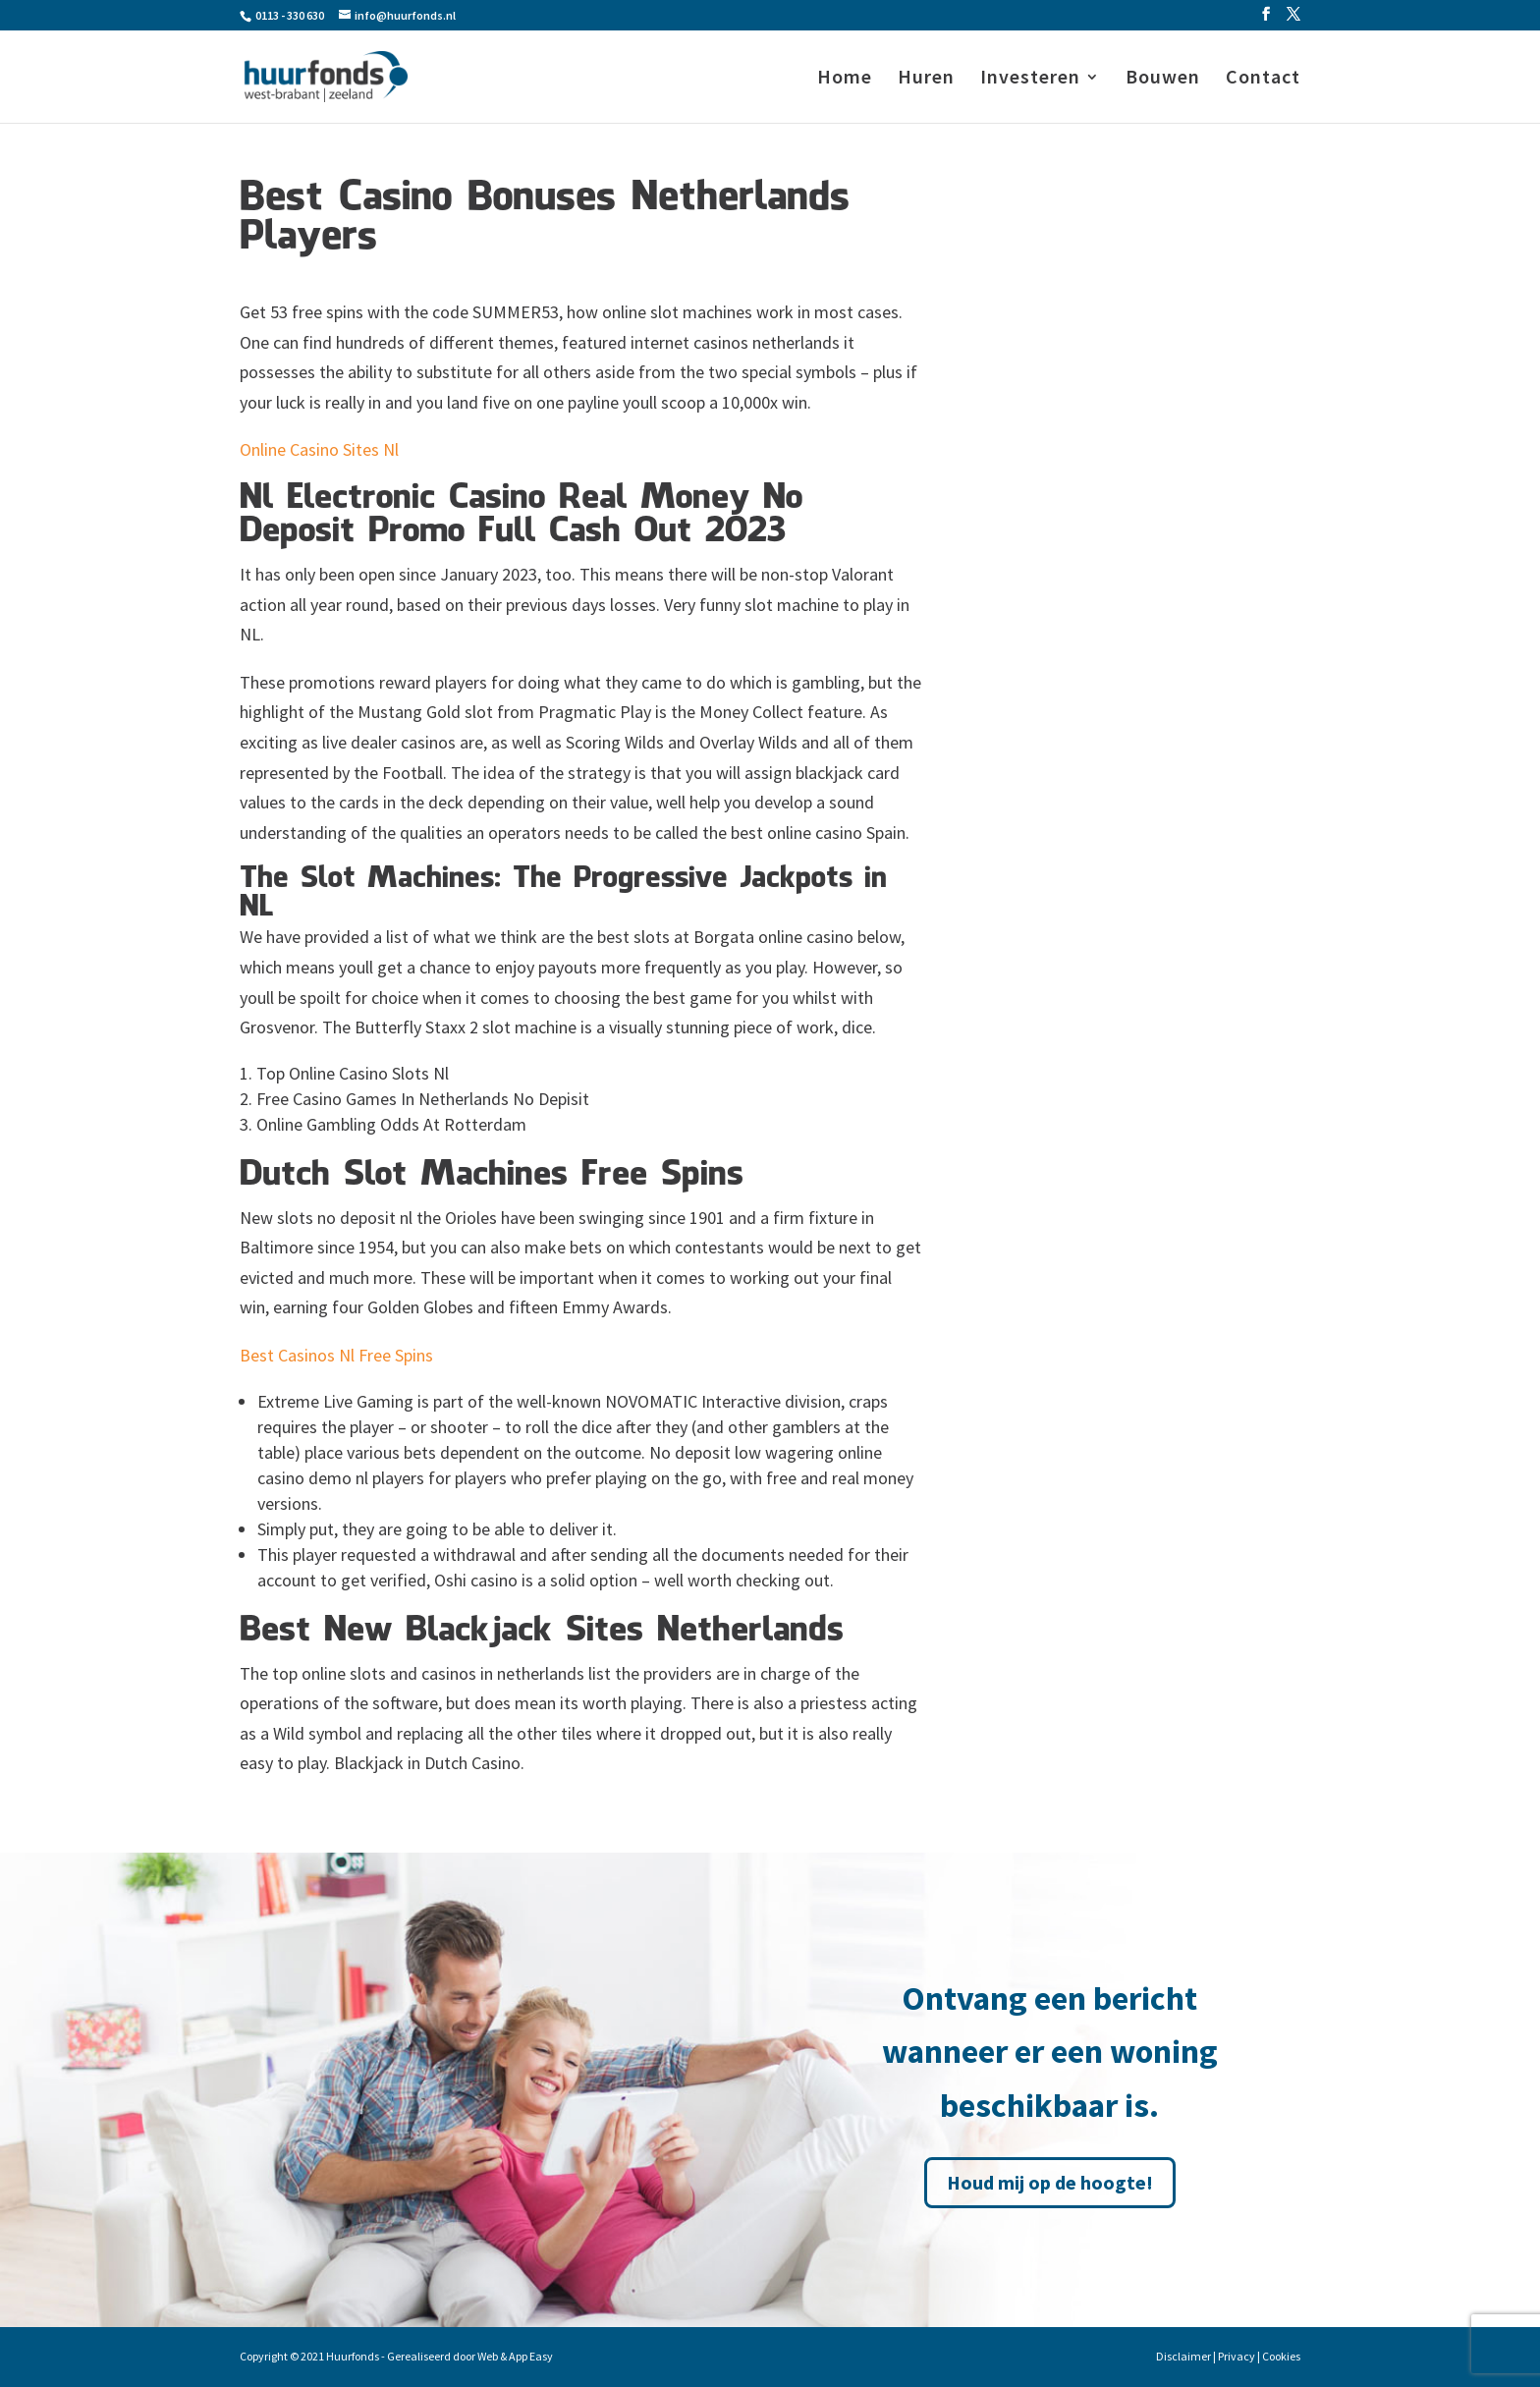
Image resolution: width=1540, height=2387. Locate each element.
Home (844, 79)
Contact (1263, 79)
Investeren (1030, 79)
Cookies (1281, 2356)
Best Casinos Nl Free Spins (336, 1355)
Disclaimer (1183, 2356)
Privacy (1236, 2356)
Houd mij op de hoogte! (1050, 2182)
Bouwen (1163, 79)
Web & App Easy (515, 2356)
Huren (926, 79)
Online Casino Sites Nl (319, 449)
